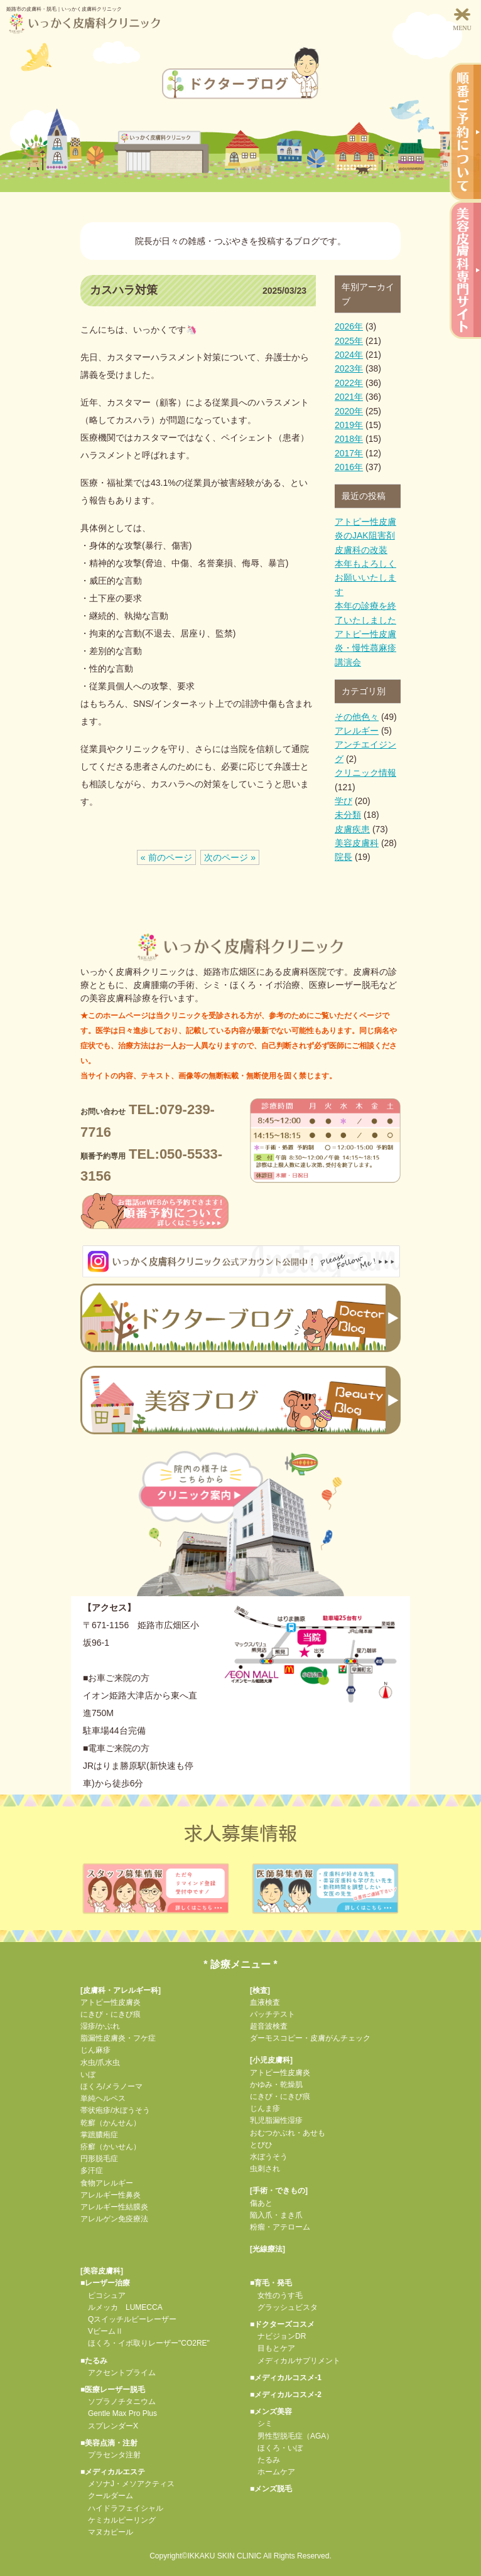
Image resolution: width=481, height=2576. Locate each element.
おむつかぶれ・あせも (287, 2132)
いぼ (87, 2074)
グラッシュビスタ (284, 2307)
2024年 (349, 355)
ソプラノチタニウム (118, 2401)
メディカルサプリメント (295, 2360)
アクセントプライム (118, 2372)
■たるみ (93, 2360)
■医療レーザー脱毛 (112, 2389)
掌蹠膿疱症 (99, 2134)
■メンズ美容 (271, 2411)
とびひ (261, 2144)
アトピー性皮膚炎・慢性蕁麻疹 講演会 (365, 648)
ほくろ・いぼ (276, 2448)
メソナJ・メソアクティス (127, 2483)
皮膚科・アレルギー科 (120, 1990)
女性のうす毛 (276, 2295)
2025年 (349, 341)
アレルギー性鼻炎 (110, 2195)
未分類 (348, 815)
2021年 (349, 397)
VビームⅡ (101, 2331)
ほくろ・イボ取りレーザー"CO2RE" (145, 2343)
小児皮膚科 (271, 2060)
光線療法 (267, 2249)
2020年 (349, 411)
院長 (343, 857)
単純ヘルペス (103, 2098)
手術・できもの (278, 2190)
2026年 (349, 326)
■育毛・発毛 (271, 2282)
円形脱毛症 (99, 2158)
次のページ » (230, 857)
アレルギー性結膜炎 (114, 2207)
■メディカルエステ (112, 2471)
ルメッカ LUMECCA (121, 2307)
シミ (261, 2423)
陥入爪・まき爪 (276, 2215)
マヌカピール (106, 2532)
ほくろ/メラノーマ (111, 2086)
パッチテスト (272, 2014)
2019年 (349, 425)
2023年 (349, 368)
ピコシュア (103, 2295)
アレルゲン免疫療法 (114, 2218)
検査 (260, 1990)
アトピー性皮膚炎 (110, 2002)
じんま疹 (265, 2108)
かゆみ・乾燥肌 (276, 2084)
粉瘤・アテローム (280, 2227)
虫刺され (265, 2168)
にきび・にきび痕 (110, 2014)
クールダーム (106, 2495)
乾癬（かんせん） (110, 2122)
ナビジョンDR (278, 2336)
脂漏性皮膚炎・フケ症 (118, 2038)
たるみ (265, 2459)
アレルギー (357, 731)
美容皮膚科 (357, 843)
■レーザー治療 (105, 2282)
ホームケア (272, 2471)
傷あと (261, 2203)
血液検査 (265, 2002)
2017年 (349, 453)
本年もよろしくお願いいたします (365, 578)
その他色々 (357, 717)
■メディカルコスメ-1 (286, 2377)
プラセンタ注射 (110, 2454)
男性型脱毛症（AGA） (291, 2436)
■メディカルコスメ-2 (286, 2394)
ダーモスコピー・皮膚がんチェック (310, 2038)
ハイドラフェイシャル (121, 2508)
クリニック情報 (365, 773)
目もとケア (272, 2348)
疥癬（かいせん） (110, 2146)
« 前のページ (166, 857)
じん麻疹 (95, 2050)
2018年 (349, 439)
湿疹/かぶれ (100, 2026)
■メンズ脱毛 (271, 2488)
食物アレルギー (106, 2183)
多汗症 (91, 2170)
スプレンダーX (109, 2426)
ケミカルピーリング (118, 2520)
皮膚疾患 (352, 829)
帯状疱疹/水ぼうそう (115, 2110)
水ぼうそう (269, 2156)
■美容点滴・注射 (109, 2443)
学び (343, 801)
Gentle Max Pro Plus (118, 2413)
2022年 (349, 383)
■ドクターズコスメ (282, 2324)
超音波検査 (269, 2026)
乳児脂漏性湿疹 (276, 2120)
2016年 (349, 467)
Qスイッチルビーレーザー (128, 2319)
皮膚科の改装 (361, 550)
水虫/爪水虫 (100, 2062)
